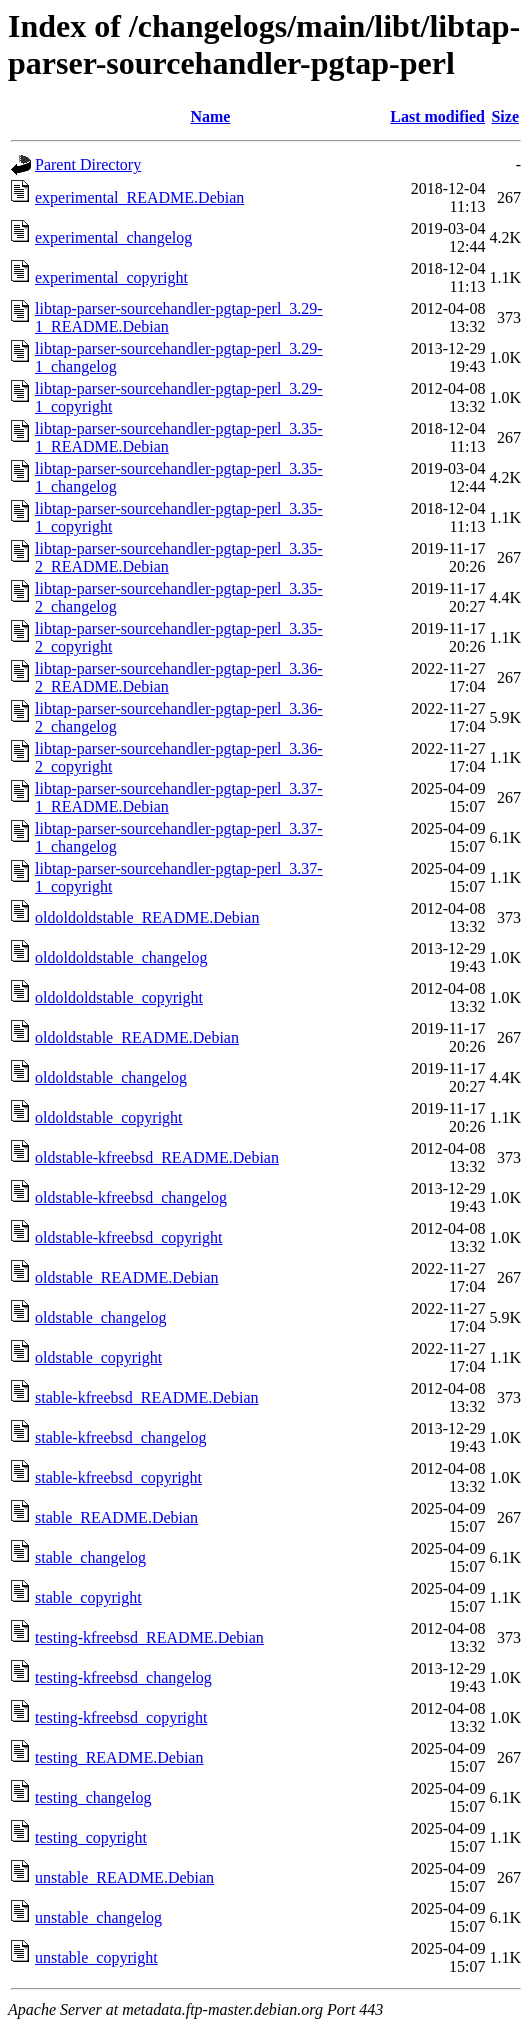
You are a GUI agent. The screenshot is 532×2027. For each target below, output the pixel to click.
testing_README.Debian (119, 1757)
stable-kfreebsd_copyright (118, 1477)
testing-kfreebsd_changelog (123, 1677)
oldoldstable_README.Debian (137, 1037)
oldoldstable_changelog (111, 1077)
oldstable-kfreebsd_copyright (129, 1237)
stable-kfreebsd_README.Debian (147, 1397)
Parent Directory (88, 164)
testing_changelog (93, 1797)
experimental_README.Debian (139, 197)
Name (210, 116)
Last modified (437, 116)
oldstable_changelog (101, 1317)
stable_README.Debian (116, 1517)
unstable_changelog (98, 1917)
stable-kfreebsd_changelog (120, 1437)
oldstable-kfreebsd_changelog (131, 1197)
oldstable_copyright (98, 1357)
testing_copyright (91, 1837)
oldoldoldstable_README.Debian (147, 917)
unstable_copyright (96, 1957)
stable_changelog (90, 1557)
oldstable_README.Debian (127, 1277)
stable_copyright (88, 1597)
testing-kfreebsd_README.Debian (149, 1637)
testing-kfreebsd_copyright (121, 1717)
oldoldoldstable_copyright (119, 997)
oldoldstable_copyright (109, 1117)
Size (505, 116)
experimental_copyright (111, 277)
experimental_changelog (113, 237)
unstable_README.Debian (124, 1877)
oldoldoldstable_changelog (121, 957)
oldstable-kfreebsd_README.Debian (157, 1157)
